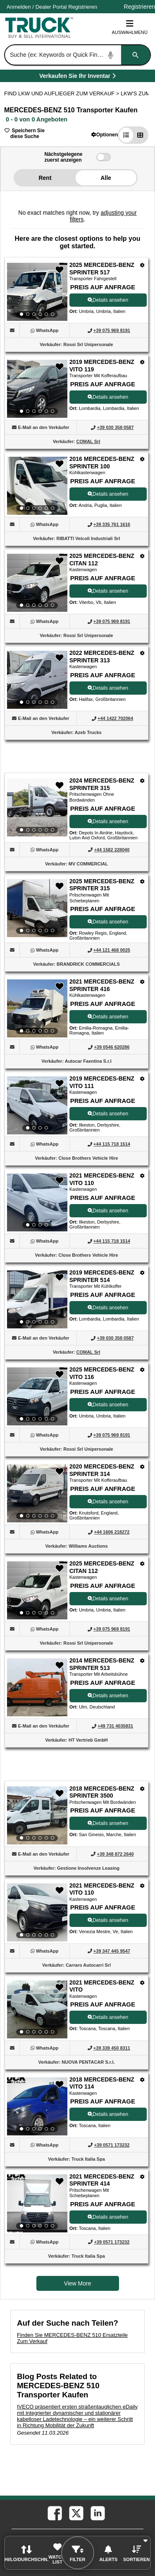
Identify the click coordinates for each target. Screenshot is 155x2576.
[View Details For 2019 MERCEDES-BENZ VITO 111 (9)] (37, 1105)
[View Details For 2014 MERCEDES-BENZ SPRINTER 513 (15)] (37, 1714)
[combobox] (76, 55)
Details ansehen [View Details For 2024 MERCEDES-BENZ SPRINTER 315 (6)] (108, 821)
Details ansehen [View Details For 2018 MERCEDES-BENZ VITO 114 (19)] (108, 2114)
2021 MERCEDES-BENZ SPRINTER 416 (101, 985)
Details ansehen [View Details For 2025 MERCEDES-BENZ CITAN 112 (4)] (108, 591)
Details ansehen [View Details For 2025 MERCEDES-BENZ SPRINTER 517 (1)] (108, 300)
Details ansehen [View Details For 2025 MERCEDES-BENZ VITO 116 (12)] (108, 1405)
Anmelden (19, 7)
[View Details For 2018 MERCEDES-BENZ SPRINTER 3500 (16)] (37, 1815)
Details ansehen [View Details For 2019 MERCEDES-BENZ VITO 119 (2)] (108, 397)
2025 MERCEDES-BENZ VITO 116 (101, 1373)
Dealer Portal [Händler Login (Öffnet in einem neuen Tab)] (51, 7)
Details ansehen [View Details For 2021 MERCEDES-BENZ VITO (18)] (108, 2017)
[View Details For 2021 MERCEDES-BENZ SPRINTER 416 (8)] (37, 1008)
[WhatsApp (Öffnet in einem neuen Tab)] (47, 330)
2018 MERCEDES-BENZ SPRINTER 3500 (101, 1792)
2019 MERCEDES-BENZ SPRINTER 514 (101, 1276)
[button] (104, 134)
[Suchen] (135, 55)
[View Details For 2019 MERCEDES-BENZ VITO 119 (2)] (37, 389)
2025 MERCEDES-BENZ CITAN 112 (101, 560)
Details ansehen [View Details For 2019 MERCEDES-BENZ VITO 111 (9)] (108, 1114)
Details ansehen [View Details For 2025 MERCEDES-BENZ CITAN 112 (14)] (108, 1599)
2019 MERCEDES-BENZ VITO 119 (101, 366)
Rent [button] (44, 177)
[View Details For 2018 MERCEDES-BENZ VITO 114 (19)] (37, 2106)
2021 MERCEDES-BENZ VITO (101, 1986)
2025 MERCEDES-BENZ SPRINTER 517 (101, 269)
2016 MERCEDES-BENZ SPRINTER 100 (101, 463)
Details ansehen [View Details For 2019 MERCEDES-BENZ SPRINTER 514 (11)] (108, 1308)
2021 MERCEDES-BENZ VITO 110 (101, 1179)
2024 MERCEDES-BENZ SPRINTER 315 (101, 784)
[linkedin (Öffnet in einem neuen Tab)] (97, 2512)
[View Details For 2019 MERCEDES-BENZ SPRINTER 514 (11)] (37, 1299)
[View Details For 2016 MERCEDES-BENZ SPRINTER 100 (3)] (37, 486)
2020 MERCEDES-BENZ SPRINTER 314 (101, 1470)
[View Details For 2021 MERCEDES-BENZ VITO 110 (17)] (37, 1912)
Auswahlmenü (130, 27)
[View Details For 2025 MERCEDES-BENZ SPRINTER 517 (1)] (37, 292)
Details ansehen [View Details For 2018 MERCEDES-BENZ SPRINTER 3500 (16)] (108, 1823)
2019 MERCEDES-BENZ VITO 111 (101, 1082)
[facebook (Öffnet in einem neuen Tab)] (54, 2512)
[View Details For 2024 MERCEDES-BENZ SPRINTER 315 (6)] (37, 807)
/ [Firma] (52, 7)
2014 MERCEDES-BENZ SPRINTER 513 (101, 1664)
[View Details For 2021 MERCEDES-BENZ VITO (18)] (37, 2009)
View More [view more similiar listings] (77, 2283)
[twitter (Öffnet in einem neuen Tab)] (75, 2512)
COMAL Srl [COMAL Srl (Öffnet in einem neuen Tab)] (88, 441)
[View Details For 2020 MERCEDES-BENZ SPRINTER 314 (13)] (37, 1493)
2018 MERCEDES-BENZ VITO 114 (101, 2083)
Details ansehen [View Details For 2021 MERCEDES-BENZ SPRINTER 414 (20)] (108, 2217)
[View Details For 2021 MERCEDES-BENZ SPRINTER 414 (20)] (37, 2203)
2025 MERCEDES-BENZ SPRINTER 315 (101, 885)
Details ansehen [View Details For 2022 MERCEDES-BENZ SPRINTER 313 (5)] (108, 688)
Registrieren (82, 7)
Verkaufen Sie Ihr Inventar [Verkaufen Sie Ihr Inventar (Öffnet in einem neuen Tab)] (96, 77)
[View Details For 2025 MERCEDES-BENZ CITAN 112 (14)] (37, 1590)
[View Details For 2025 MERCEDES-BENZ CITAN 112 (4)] (37, 583)
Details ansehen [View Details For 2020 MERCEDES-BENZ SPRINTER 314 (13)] (108, 1502)
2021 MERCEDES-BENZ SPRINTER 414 (101, 2180)
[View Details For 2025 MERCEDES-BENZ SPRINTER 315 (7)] (37, 908)
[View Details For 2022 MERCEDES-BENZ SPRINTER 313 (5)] (37, 680)
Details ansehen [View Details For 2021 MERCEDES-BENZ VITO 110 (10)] (108, 1211)
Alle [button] (105, 177)
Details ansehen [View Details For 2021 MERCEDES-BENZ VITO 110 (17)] (108, 1920)
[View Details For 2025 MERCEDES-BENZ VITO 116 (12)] (37, 1396)
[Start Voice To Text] (111, 55)
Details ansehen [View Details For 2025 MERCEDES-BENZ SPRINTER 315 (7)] (108, 922)
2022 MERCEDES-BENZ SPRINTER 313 (101, 656)
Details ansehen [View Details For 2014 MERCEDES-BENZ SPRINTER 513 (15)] (108, 1696)
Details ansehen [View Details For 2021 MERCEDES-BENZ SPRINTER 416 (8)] (108, 1017)
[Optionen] (142, 265)
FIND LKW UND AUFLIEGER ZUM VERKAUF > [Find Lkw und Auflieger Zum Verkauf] (62, 93)
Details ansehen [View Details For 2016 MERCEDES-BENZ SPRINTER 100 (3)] (108, 494)
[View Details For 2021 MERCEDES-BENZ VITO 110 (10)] (37, 1202)
